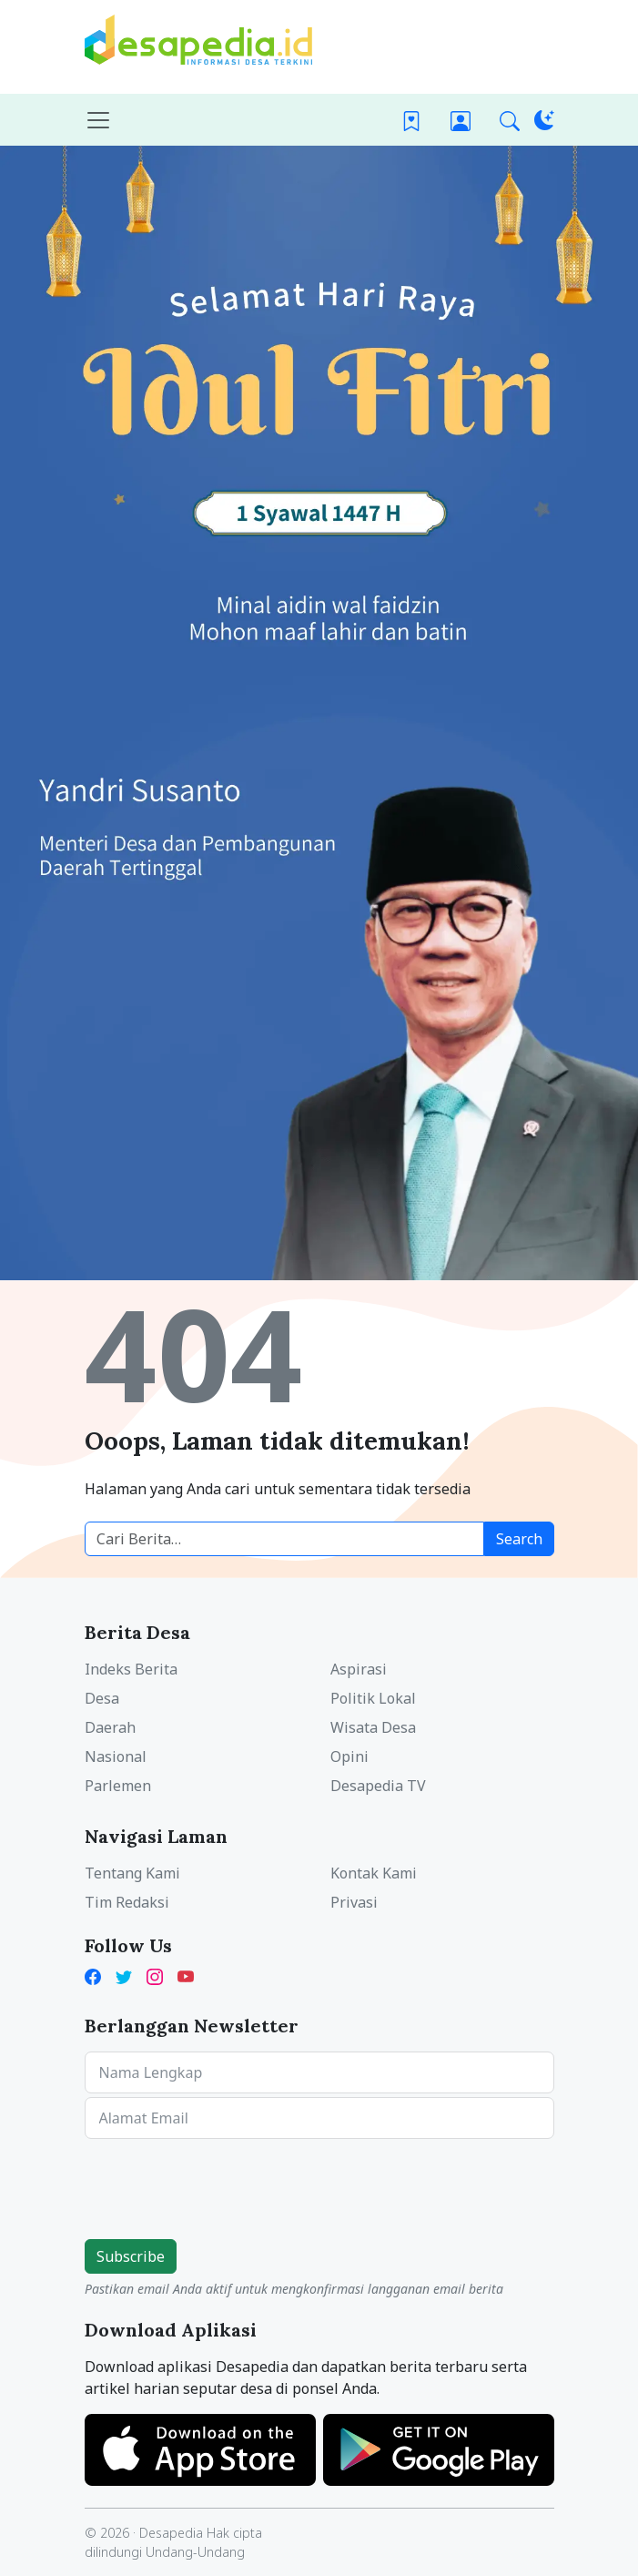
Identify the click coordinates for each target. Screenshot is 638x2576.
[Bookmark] (411, 119)
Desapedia (171, 2532)
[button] (509, 119)
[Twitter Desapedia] (123, 1975)
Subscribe (130, 2256)
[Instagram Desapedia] (154, 1975)
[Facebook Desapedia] (96, 1975)
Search (519, 1539)
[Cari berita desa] (284, 1539)
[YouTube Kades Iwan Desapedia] (185, 1975)
